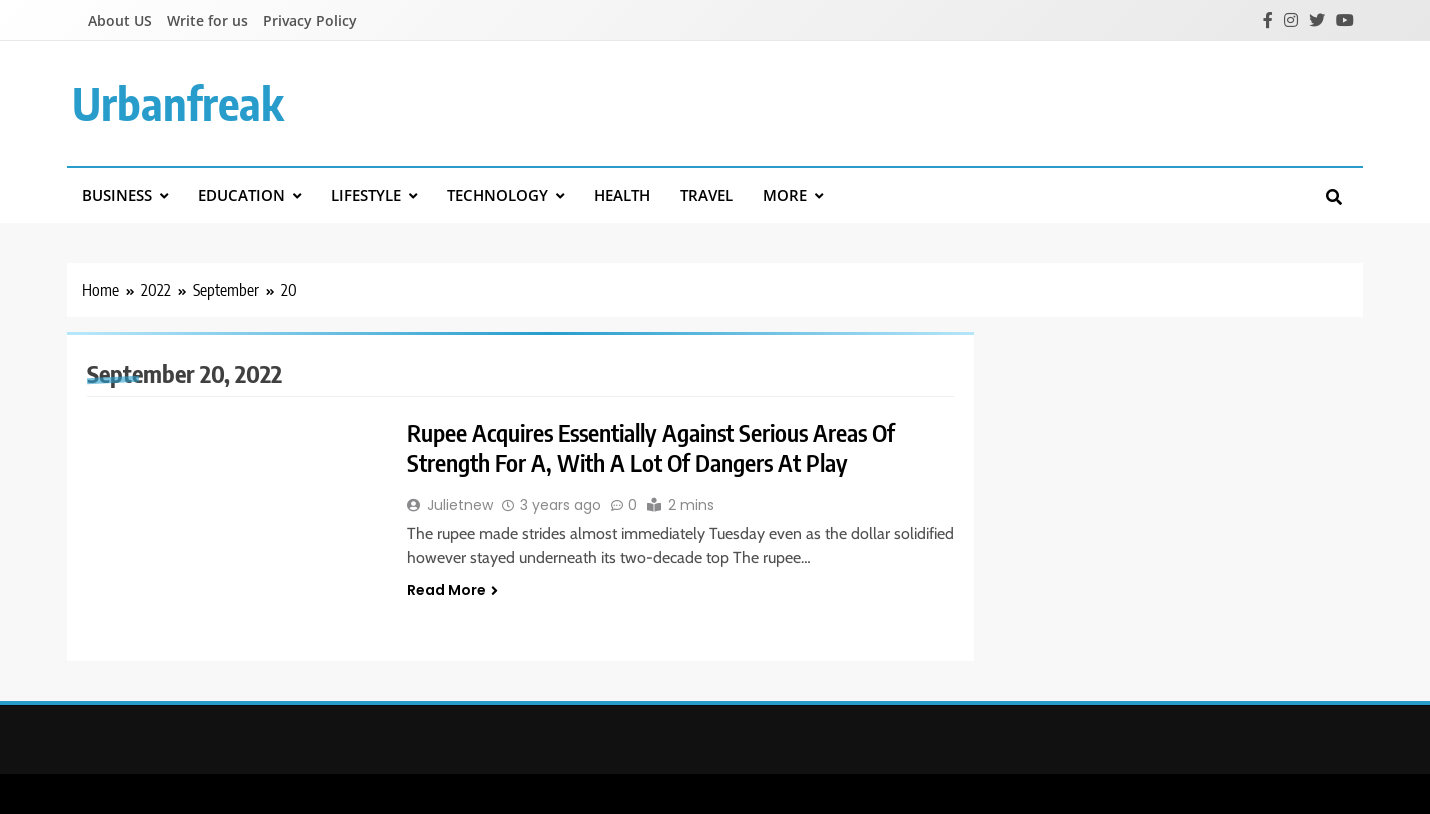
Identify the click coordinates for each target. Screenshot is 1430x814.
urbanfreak (178, 103)
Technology (497, 195)
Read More (452, 590)
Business (117, 195)
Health (622, 195)
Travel (706, 195)
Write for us (207, 20)
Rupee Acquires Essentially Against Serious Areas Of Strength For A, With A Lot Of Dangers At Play (658, 447)
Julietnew (460, 505)
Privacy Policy (310, 20)
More (785, 195)
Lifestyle (366, 195)
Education (241, 195)
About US (120, 20)
